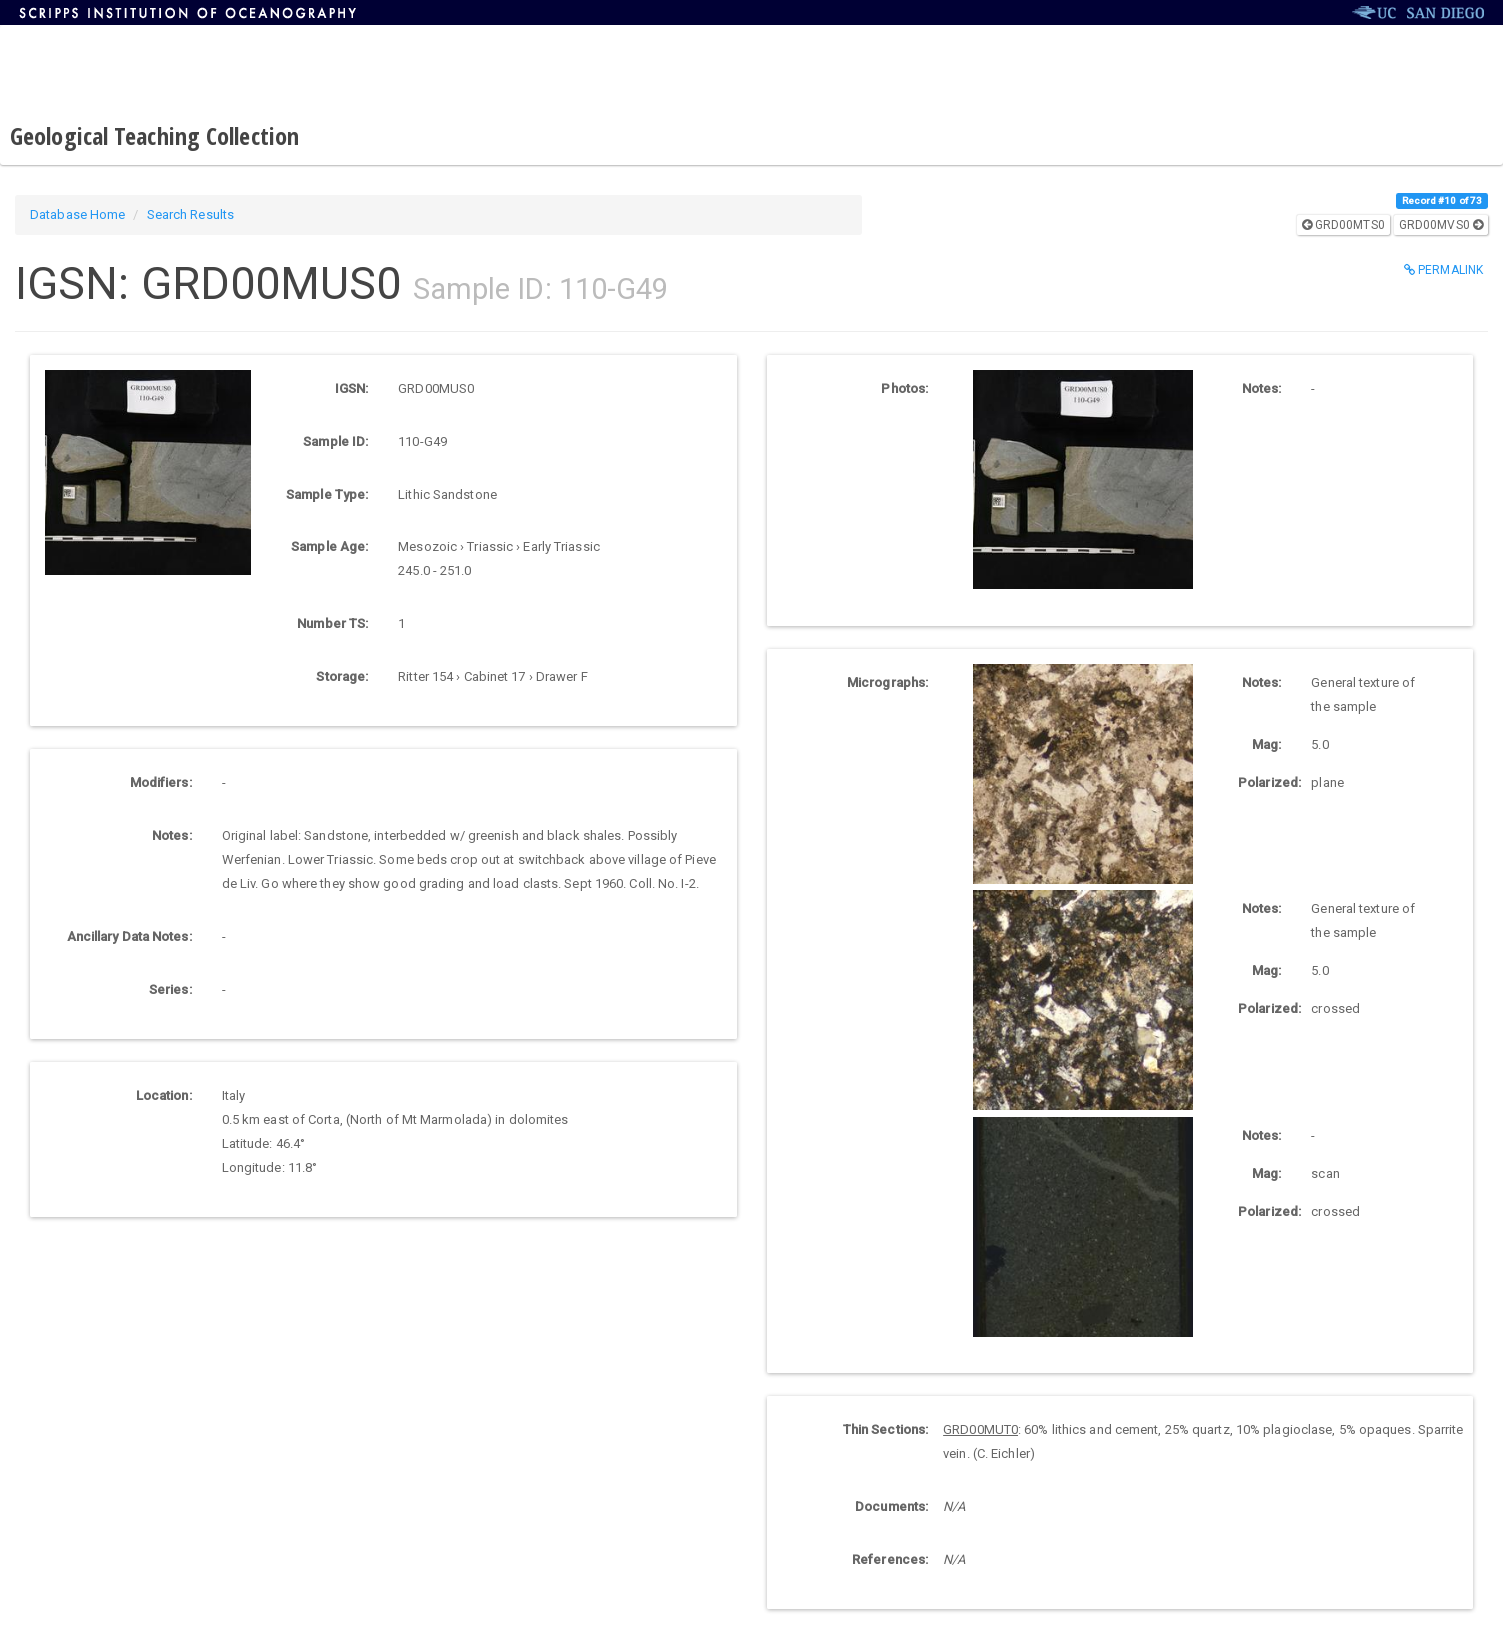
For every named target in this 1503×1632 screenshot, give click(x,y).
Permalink (1443, 270)
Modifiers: (161, 782)
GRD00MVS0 (1441, 225)
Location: (164, 1095)
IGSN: (352, 388)
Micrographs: (887, 682)
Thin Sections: (885, 1429)
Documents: (891, 1506)
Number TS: (332, 623)
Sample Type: (327, 494)
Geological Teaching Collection (154, 135)
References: (890, 1559)
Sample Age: (329, 546)
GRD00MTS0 (1343, 225)
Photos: (904, 388)
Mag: (1266, 744)
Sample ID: (335, 441)
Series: (170, 989)
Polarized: (1267, 782)
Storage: (342, 676)
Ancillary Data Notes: (129, 936)
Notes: (172, 835)
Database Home (77, 214)
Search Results (190, 214)
